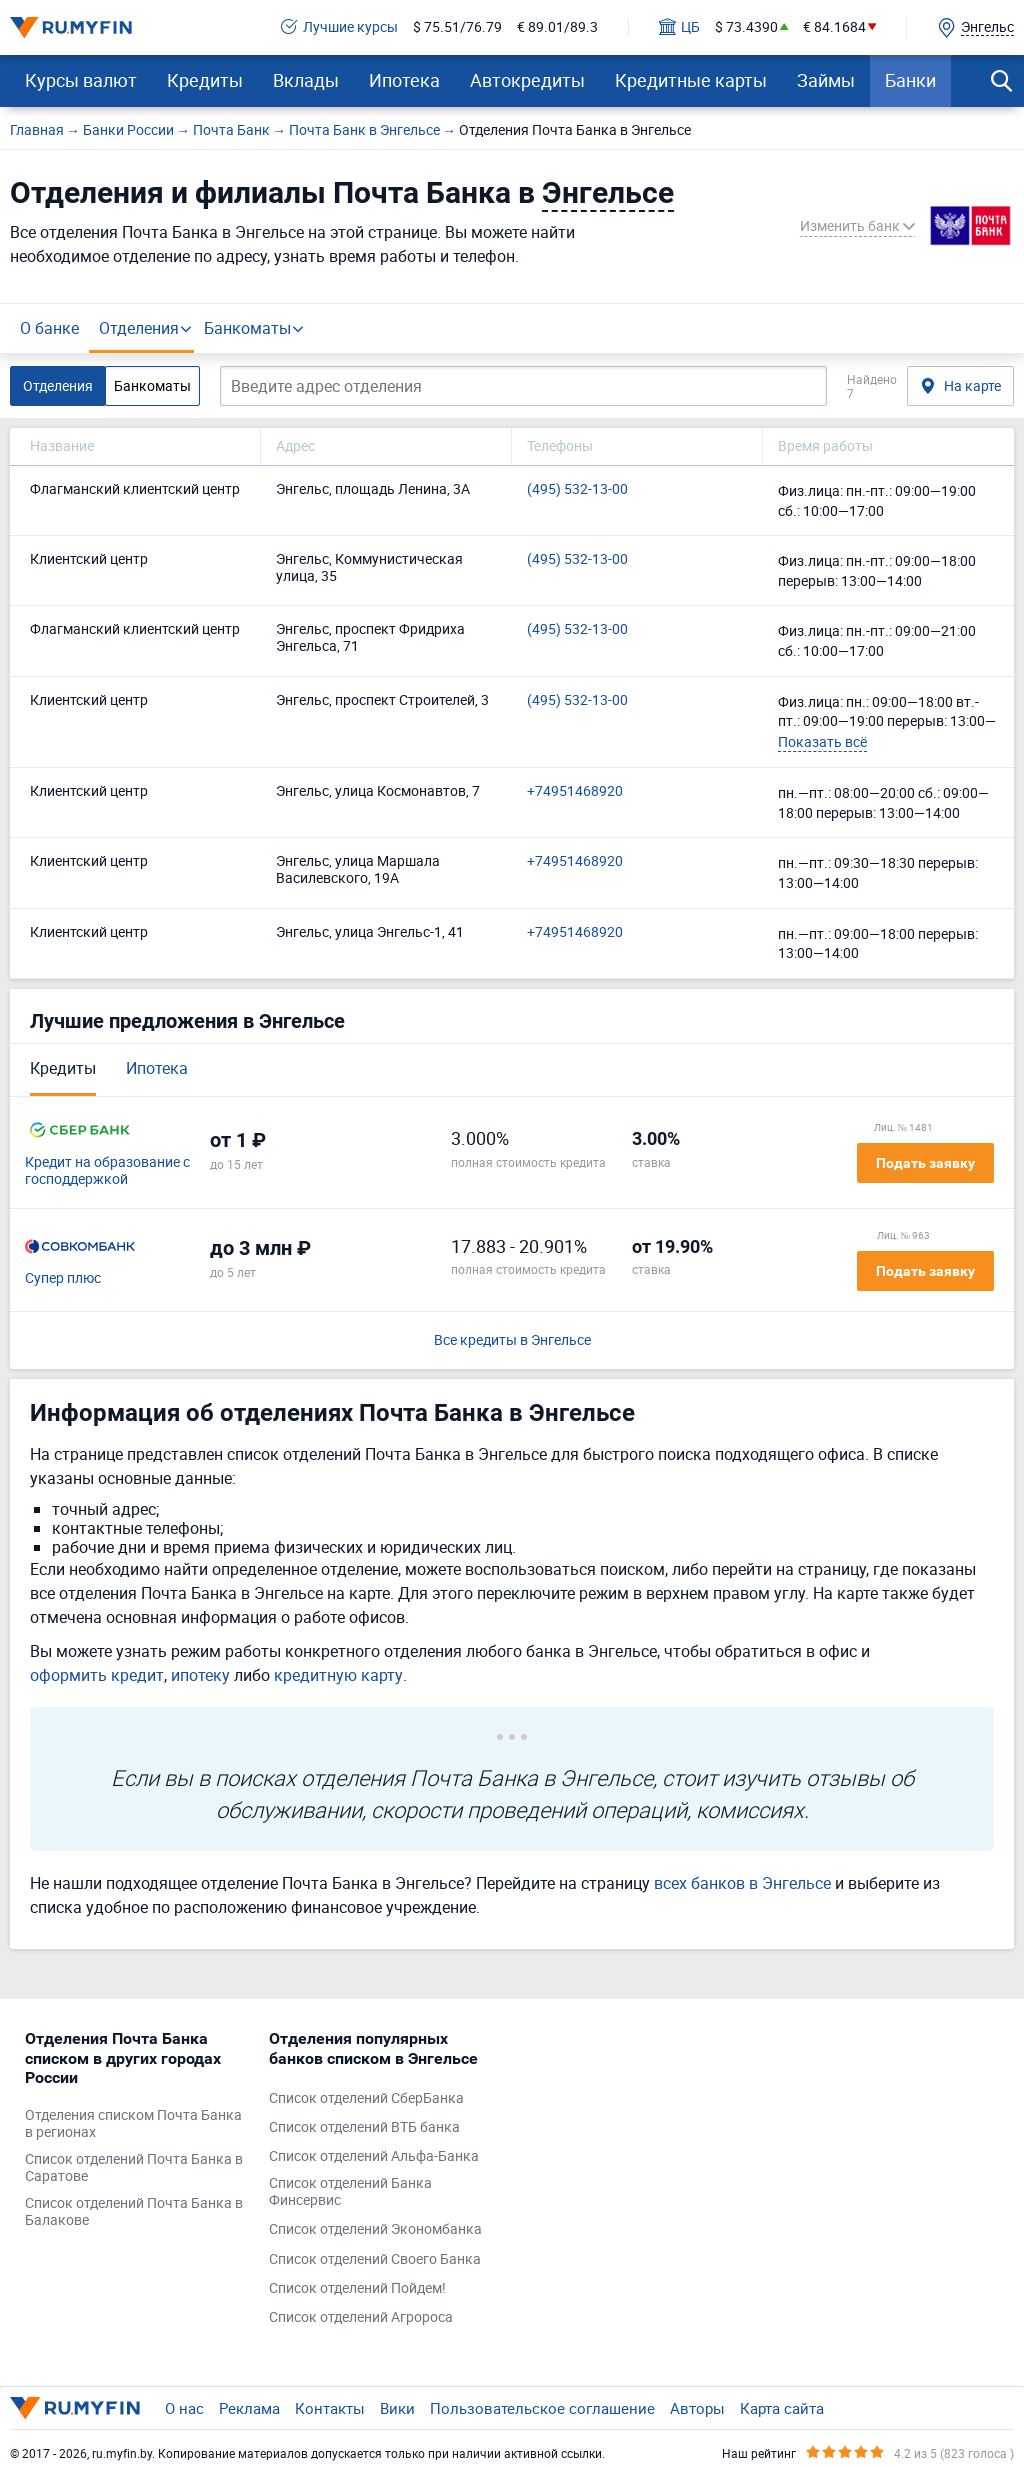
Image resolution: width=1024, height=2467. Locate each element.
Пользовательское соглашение (542, 2408)
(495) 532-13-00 (577, 489)
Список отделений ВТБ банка (364, 2127)
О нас (184, 2408)
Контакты (330, 2408)
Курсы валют (81, 80)
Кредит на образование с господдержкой (107, 1171)
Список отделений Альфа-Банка (374, 2156)
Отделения (139, 328)
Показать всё (822, 741)
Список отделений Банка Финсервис (350, 2192)
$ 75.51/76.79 (457, 27)
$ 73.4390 (746, 27)
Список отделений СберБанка (366, 2098)
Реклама (249, 2408)
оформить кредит (97, 1675)
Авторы (697, 2408)
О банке (49, 328)
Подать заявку (925, 1163)
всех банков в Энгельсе (742, 1883)
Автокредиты (527, 80)
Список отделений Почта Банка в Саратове (134, 2168)
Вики (397, 2408)
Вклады (306, 80)
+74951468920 (575, 791)
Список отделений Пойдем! (357, 2288)
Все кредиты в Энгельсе (512, 1340)
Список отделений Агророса (361, 2317)
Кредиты (205, 80)
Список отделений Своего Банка (375, 2259)
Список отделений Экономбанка (375, 2229)
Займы (826, 80)
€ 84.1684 (834, 27)
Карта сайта (782, 2408)
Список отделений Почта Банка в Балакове (134, 2212)
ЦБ (679, 27)
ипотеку (200, 1675)
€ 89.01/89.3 (557, 27)
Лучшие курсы (339, 27)
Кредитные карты (691, 80)
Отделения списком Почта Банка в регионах (133, 2124)
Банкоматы (247, 328)
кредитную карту (338, 1675)
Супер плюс (63, 1278)
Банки (910, 80)
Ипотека (404, 80)
